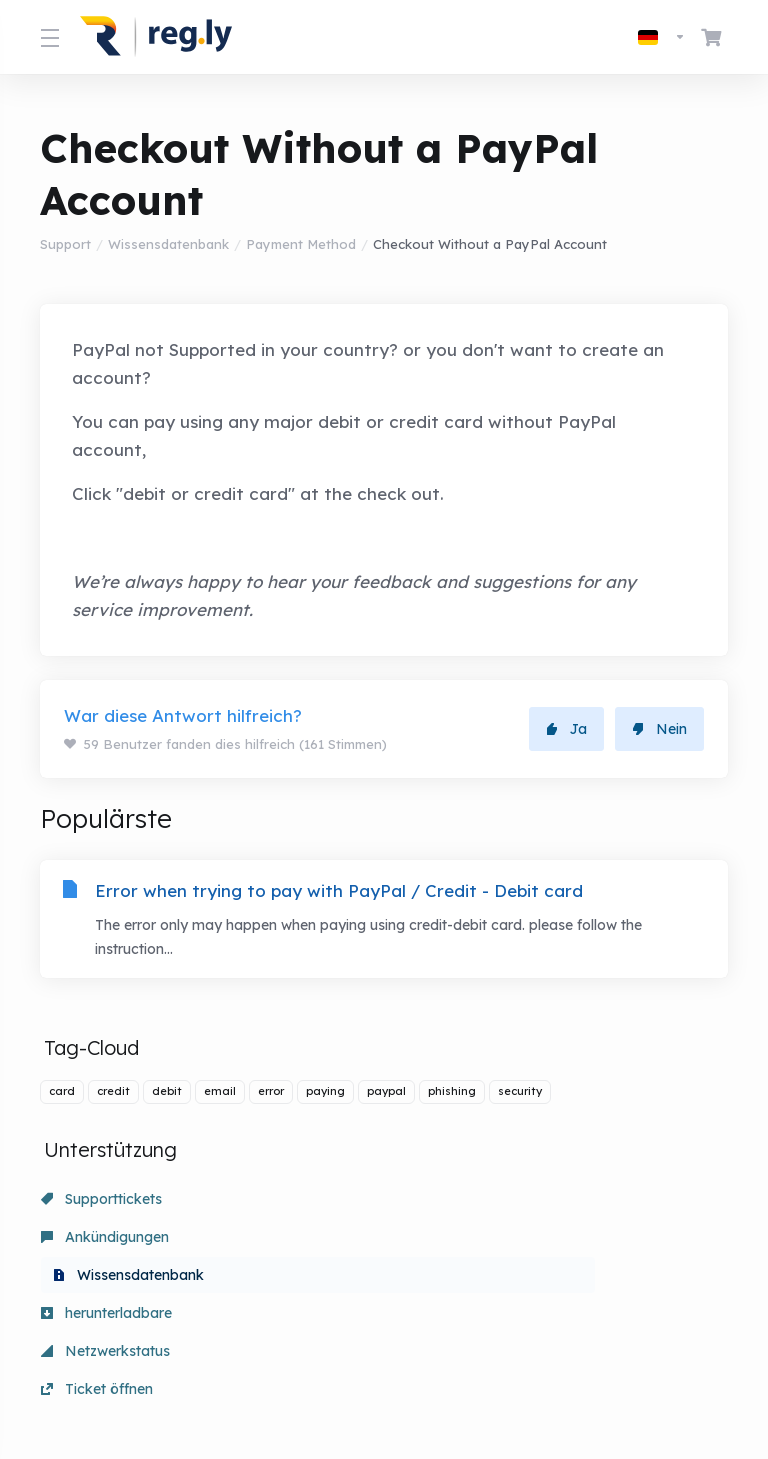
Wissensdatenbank (168, 244)
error (271, 1097)
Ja (566, 729)
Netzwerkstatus (325, 1243)
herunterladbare (106, 1243)
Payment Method (301, 244)
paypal (386, 1097)
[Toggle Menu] (48, 37)
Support (65, 244)
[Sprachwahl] (662, 37)
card (62, 1097)
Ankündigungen (325, 1205)
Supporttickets (101, 1205)
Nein (659, 729)
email (220, 1097)
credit (113, 1097)
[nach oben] (453, 1376)
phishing (452, 1097)
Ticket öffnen (537, 1243)
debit (167, 1097)
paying (325, 1097)
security (520, 1097)
